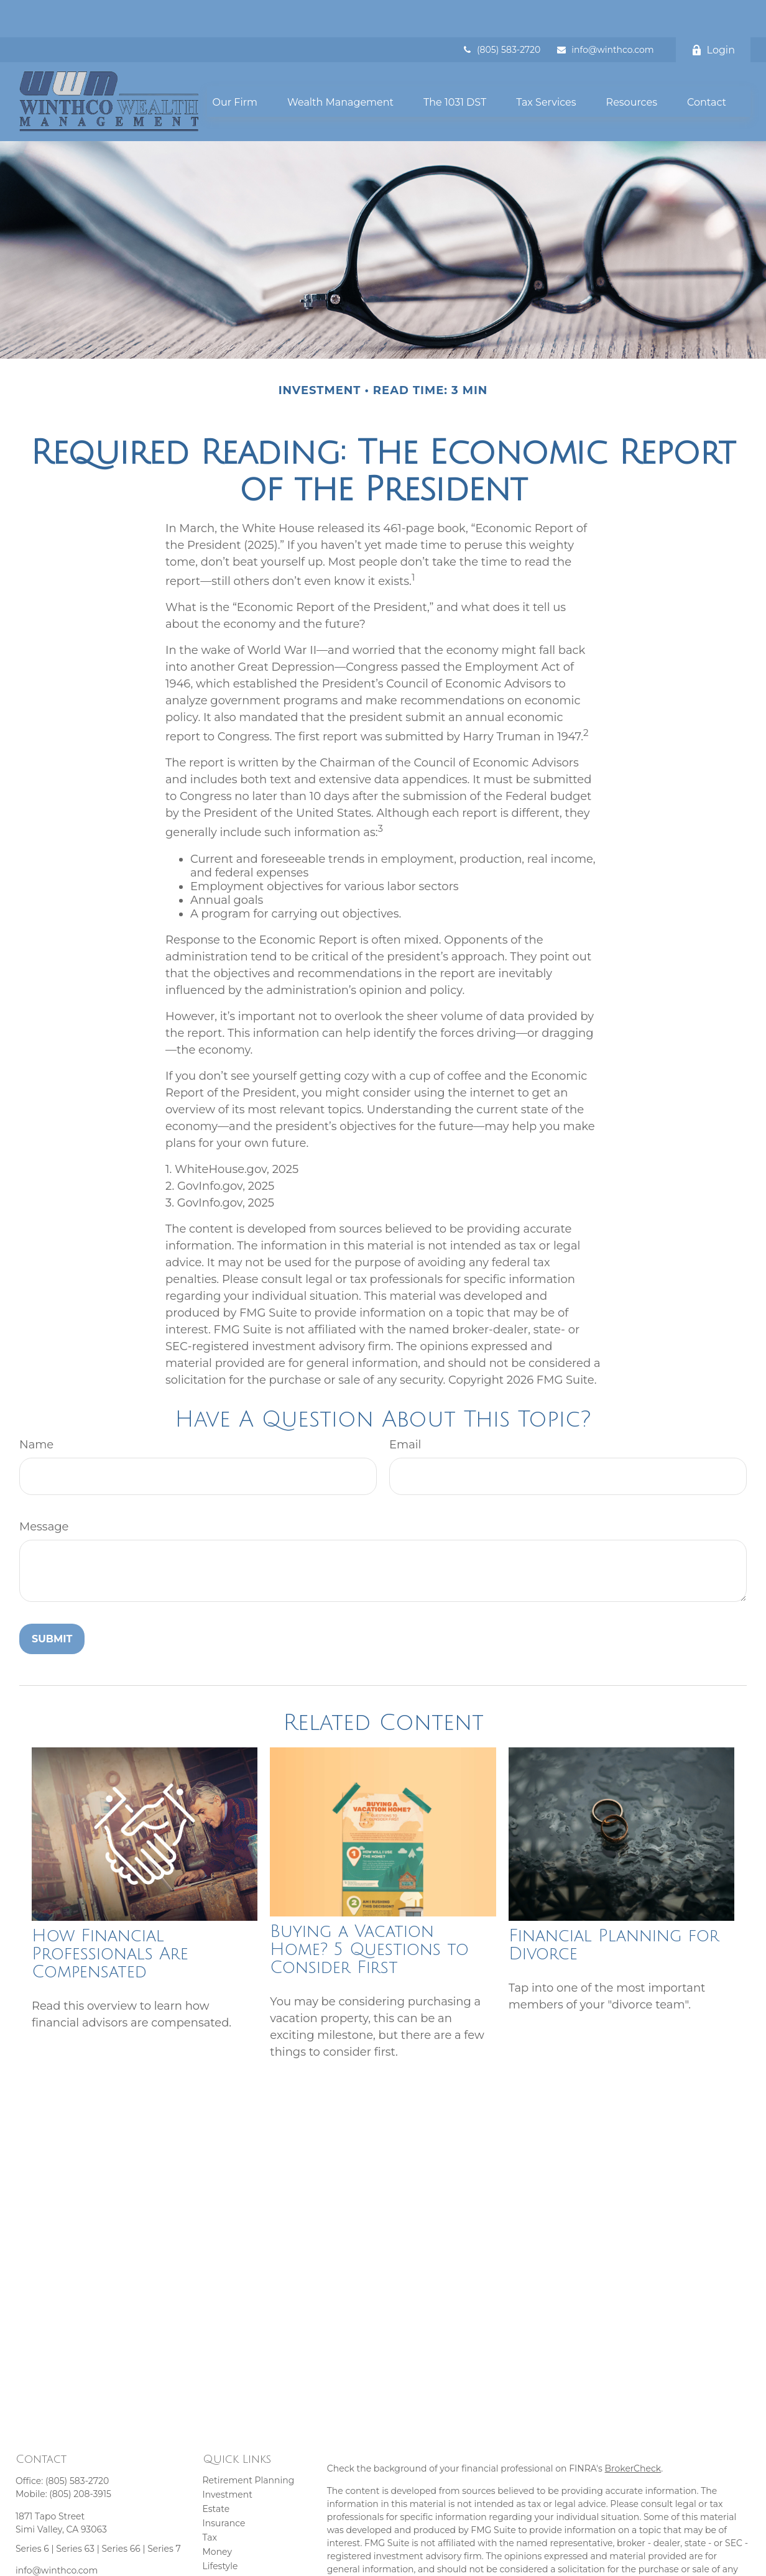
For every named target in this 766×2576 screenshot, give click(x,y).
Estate (216, 2471)
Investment (227, 2457)
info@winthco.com (604, 12)
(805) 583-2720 (500, 12)
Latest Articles (233, 2543)
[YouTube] (45, 2553)
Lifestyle (220, 2528)
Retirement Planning (249, 2443)
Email (405, 1407)
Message (43, 1489)
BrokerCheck (633, 2431)
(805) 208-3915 (80, 2456)
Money (218, 2514)
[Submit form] (52, 1601)
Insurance (224, 2485)
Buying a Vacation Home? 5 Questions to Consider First (369, 1912)
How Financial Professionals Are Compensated (110, 1917)
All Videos (224, 2557)
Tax (210, 2500)
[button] (235, 64)
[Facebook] (24, 2553)
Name (36, 1407)
